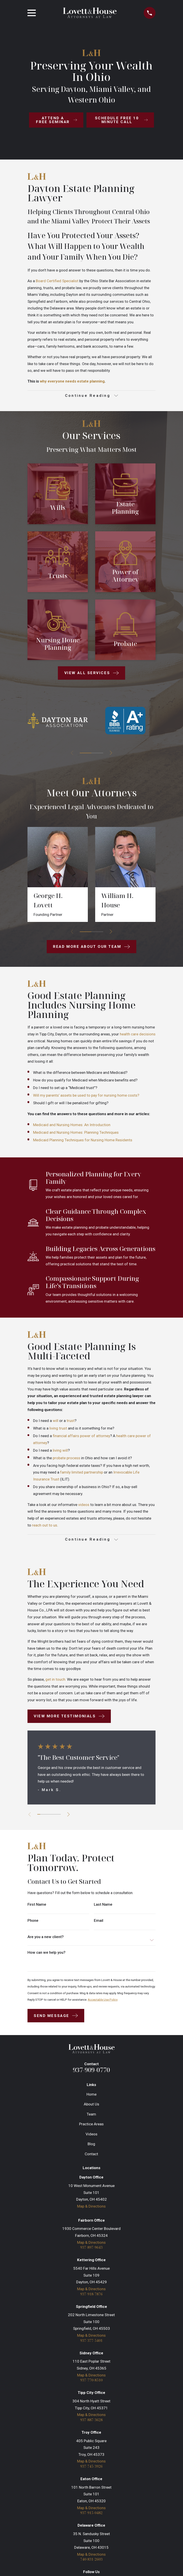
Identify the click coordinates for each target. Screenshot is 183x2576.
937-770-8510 (91, 2391)
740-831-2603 (91, 2572)
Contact (91, 2164)
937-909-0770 (91, 2080)
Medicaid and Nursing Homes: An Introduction (71, 1125)
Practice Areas (91, 2134)
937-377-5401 (91, 2351)
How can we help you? (46, 1955)
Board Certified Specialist (57, 281)
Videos (91, 2144)
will (55, 1421)
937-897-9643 (91, 2258)
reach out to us (44, 1525)
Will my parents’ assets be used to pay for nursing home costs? (86, 1095)
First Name (36, 1906)
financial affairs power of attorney (81, 1436)
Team (91, 2124)
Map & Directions (91, 2216)
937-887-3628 (91, 2431)
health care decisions (138, 1034)
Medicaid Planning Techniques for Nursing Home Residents (82, 1140)
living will (60, 1451)
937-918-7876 (91, 2305)
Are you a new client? (45, 1939)
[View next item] (112, 753)
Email (98, 1922)
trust (71, 1421)
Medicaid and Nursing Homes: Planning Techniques (76, 1133)
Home (91, 2104)
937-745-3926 (91, 2478)
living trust (58, 1428)
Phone (32, 1922)
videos (83, 1505)
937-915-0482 (91, 2525)
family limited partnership (81, 1473)
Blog (91, 2154)
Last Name (103, 1906)
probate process (66, 1458)
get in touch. (55, 1680)
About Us (91, 2114)
